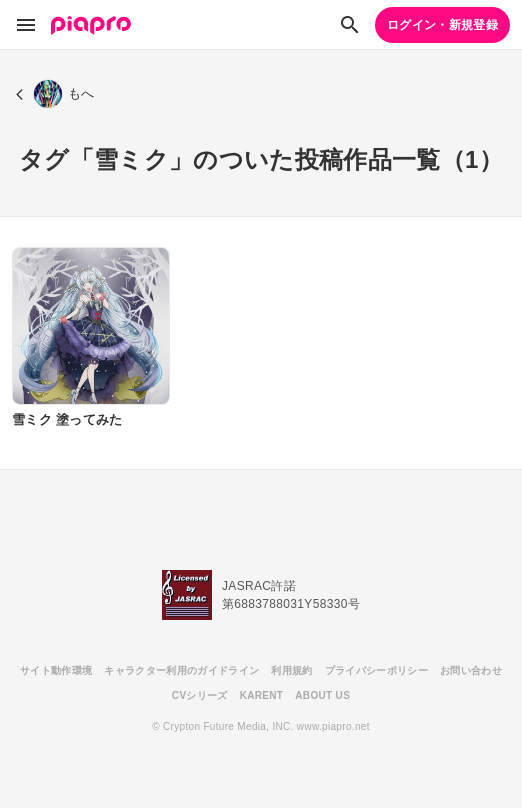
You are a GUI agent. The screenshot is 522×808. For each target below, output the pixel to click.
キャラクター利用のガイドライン (181, 670)
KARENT (262, 695)
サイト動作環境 (56, 670)
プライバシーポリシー (376, 670)
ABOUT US (322, 695)
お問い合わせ (471, 670)
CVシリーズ (200, 695)
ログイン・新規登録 (442, 25)
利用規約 (291, 670)
